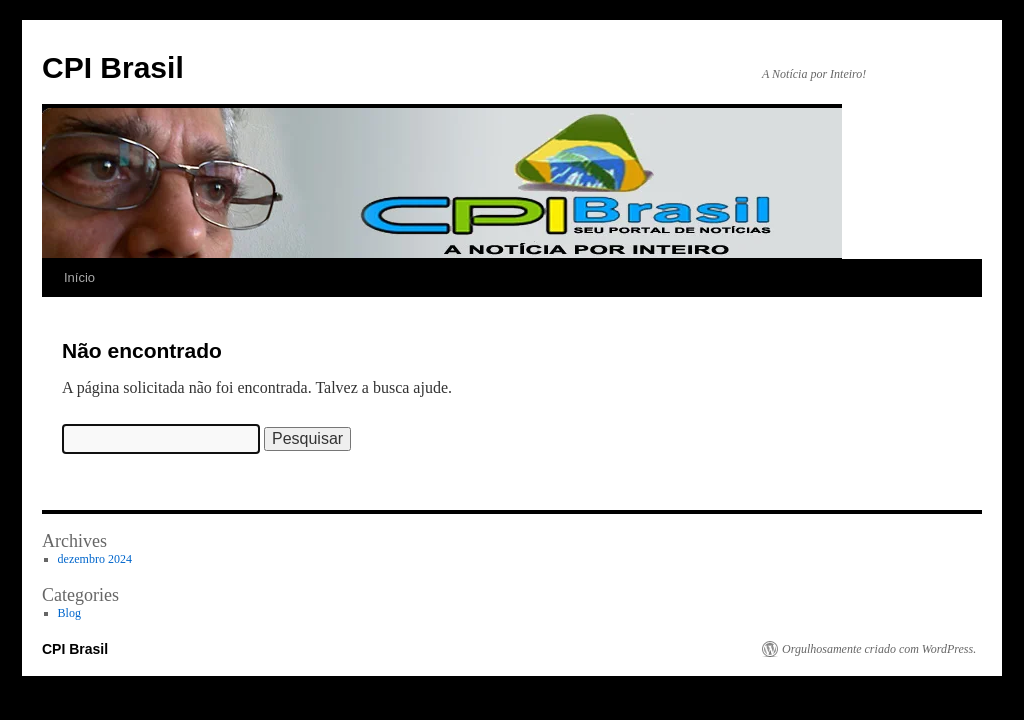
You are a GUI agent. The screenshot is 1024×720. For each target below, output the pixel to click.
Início (79, 277)
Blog (69, 613)
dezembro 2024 (95, 559)
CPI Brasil (113, 67)
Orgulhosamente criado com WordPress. (879, 649)
